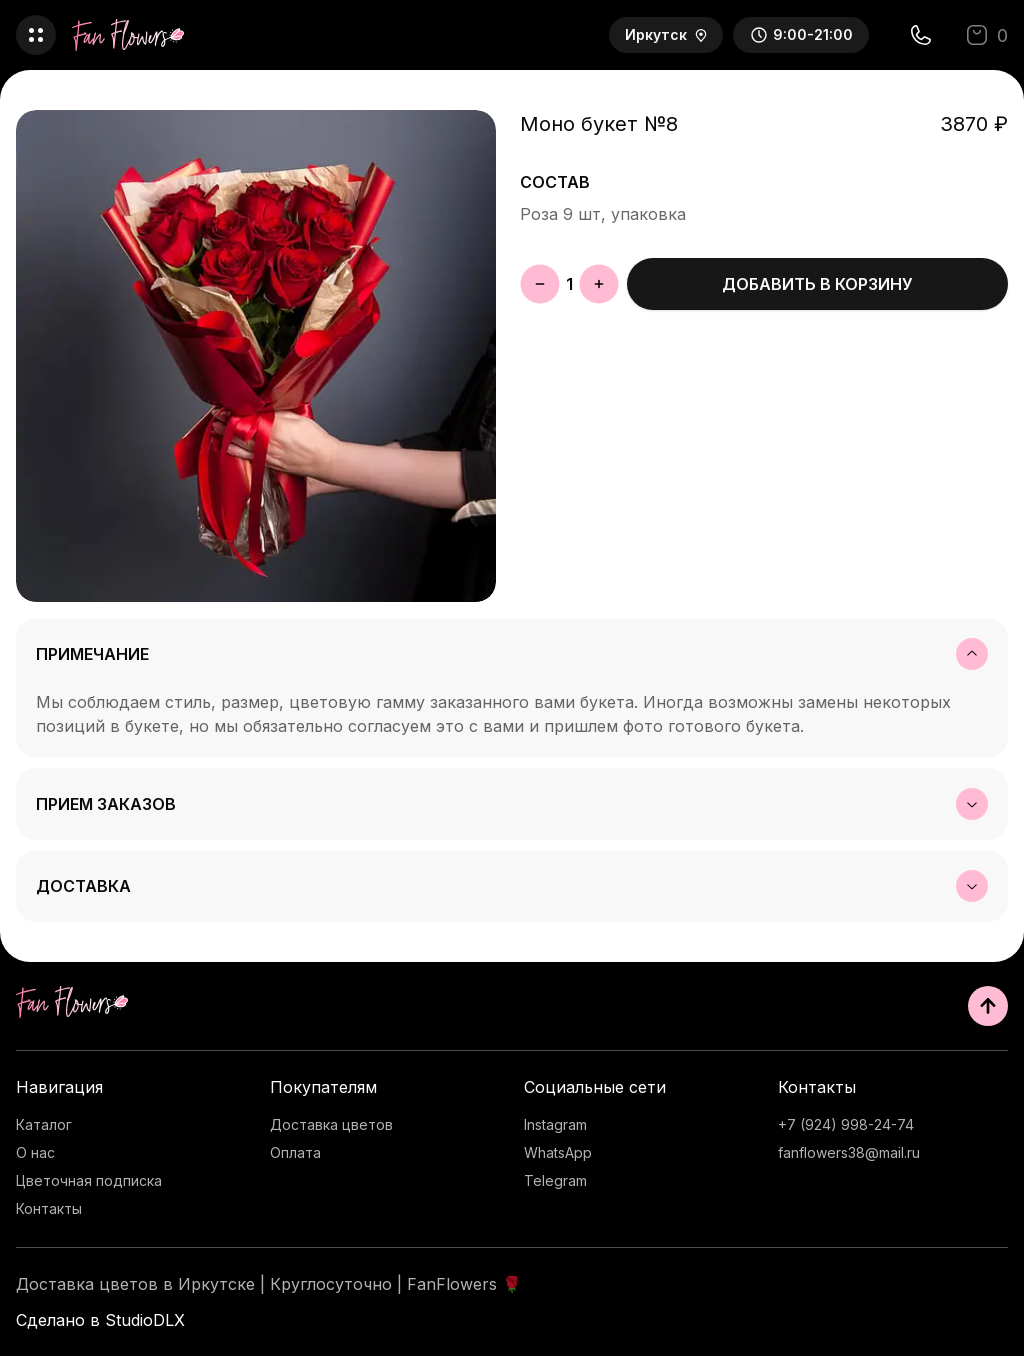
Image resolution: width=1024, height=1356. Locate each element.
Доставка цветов (331, 1124)
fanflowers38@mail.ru (849, 1152)
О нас (35, 1152)
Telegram (555, 1180)
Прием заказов (512, 804)
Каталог (44, 1124)
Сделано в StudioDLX (100, 1320)
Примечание (512, 654)
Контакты (49, 1208)
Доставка (512, 886)
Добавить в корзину (817, 284)
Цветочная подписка (89, 1180)
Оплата (295, 1152)
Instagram (555, 1124)
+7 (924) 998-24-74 (846, 1124)
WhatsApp (558, 1152)
